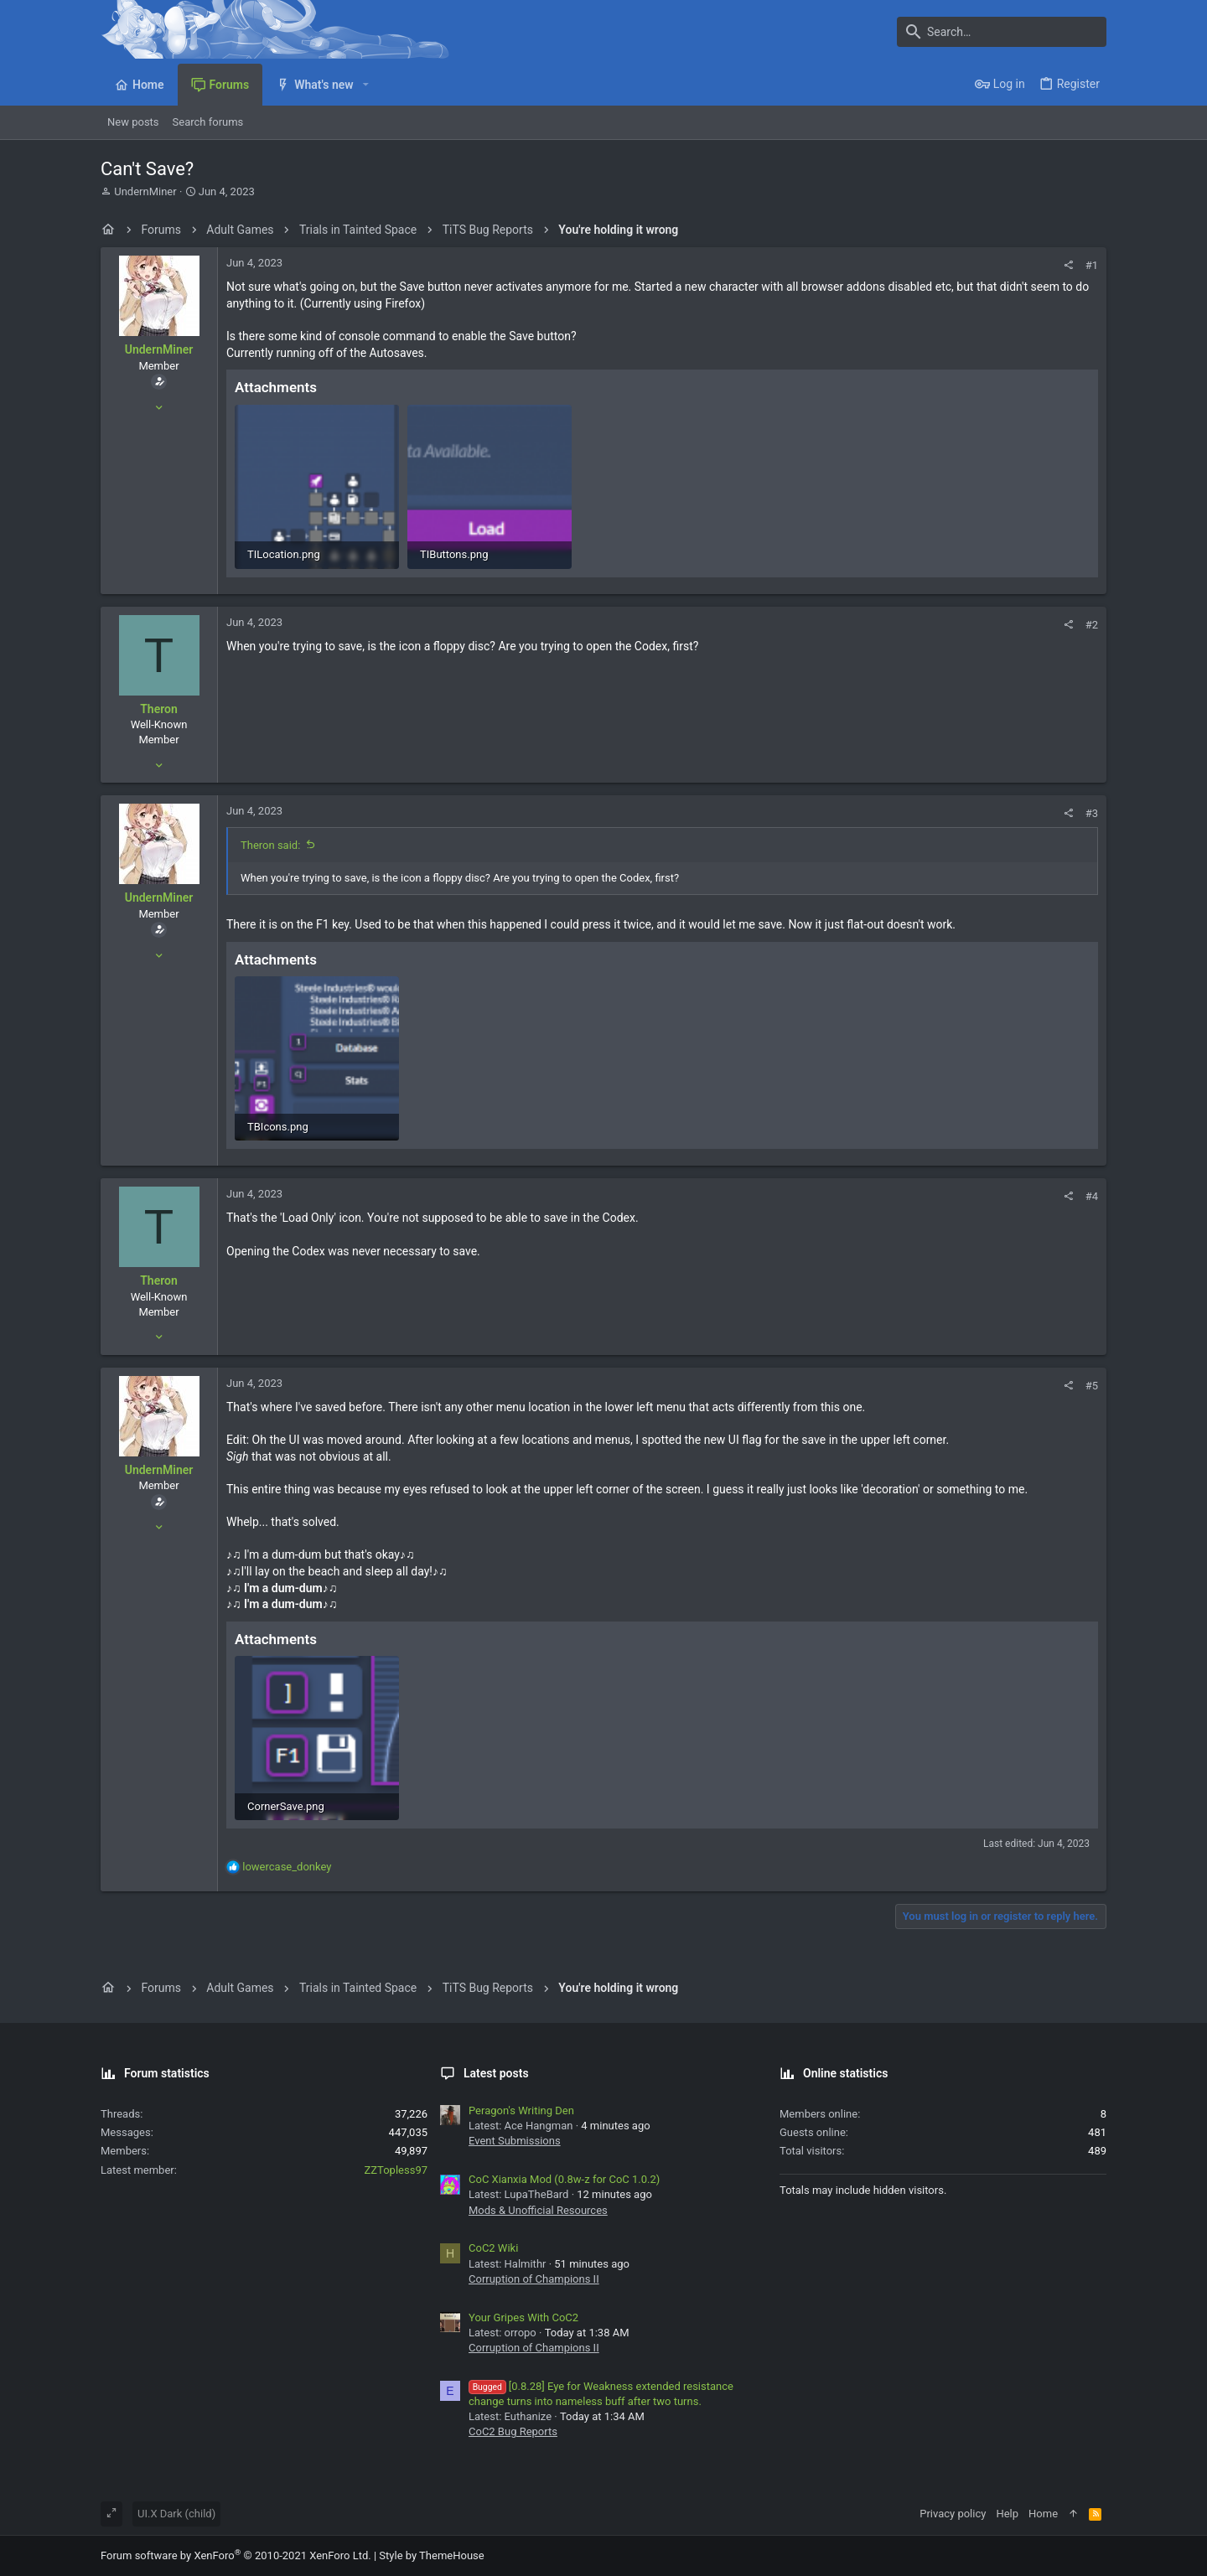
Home (1043, 2513)
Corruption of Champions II (534, 2279)
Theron (159, 709)
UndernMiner (145, 191)
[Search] (1001, 32)
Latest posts (496, 2073)
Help (1007, 2513)
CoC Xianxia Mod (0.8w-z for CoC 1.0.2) (564, 2179)
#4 (1091, 1196)
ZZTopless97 (395, 2170)
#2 (1091, 624)
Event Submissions (515, 2140)
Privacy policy (952, 2513)
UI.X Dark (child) (176, 2513)
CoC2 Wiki (493, 2248)
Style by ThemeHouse (431, 2555)
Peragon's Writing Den (521, 2110)
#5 (1091, 1385)
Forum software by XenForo (236, 2555)
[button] (365, 84)
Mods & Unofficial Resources (538, 2210)
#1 (1091, 265)
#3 (1091, 813)
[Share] (1068, 265)
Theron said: (270, 845)
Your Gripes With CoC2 (523, 2317)
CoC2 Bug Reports (513, 2431)
